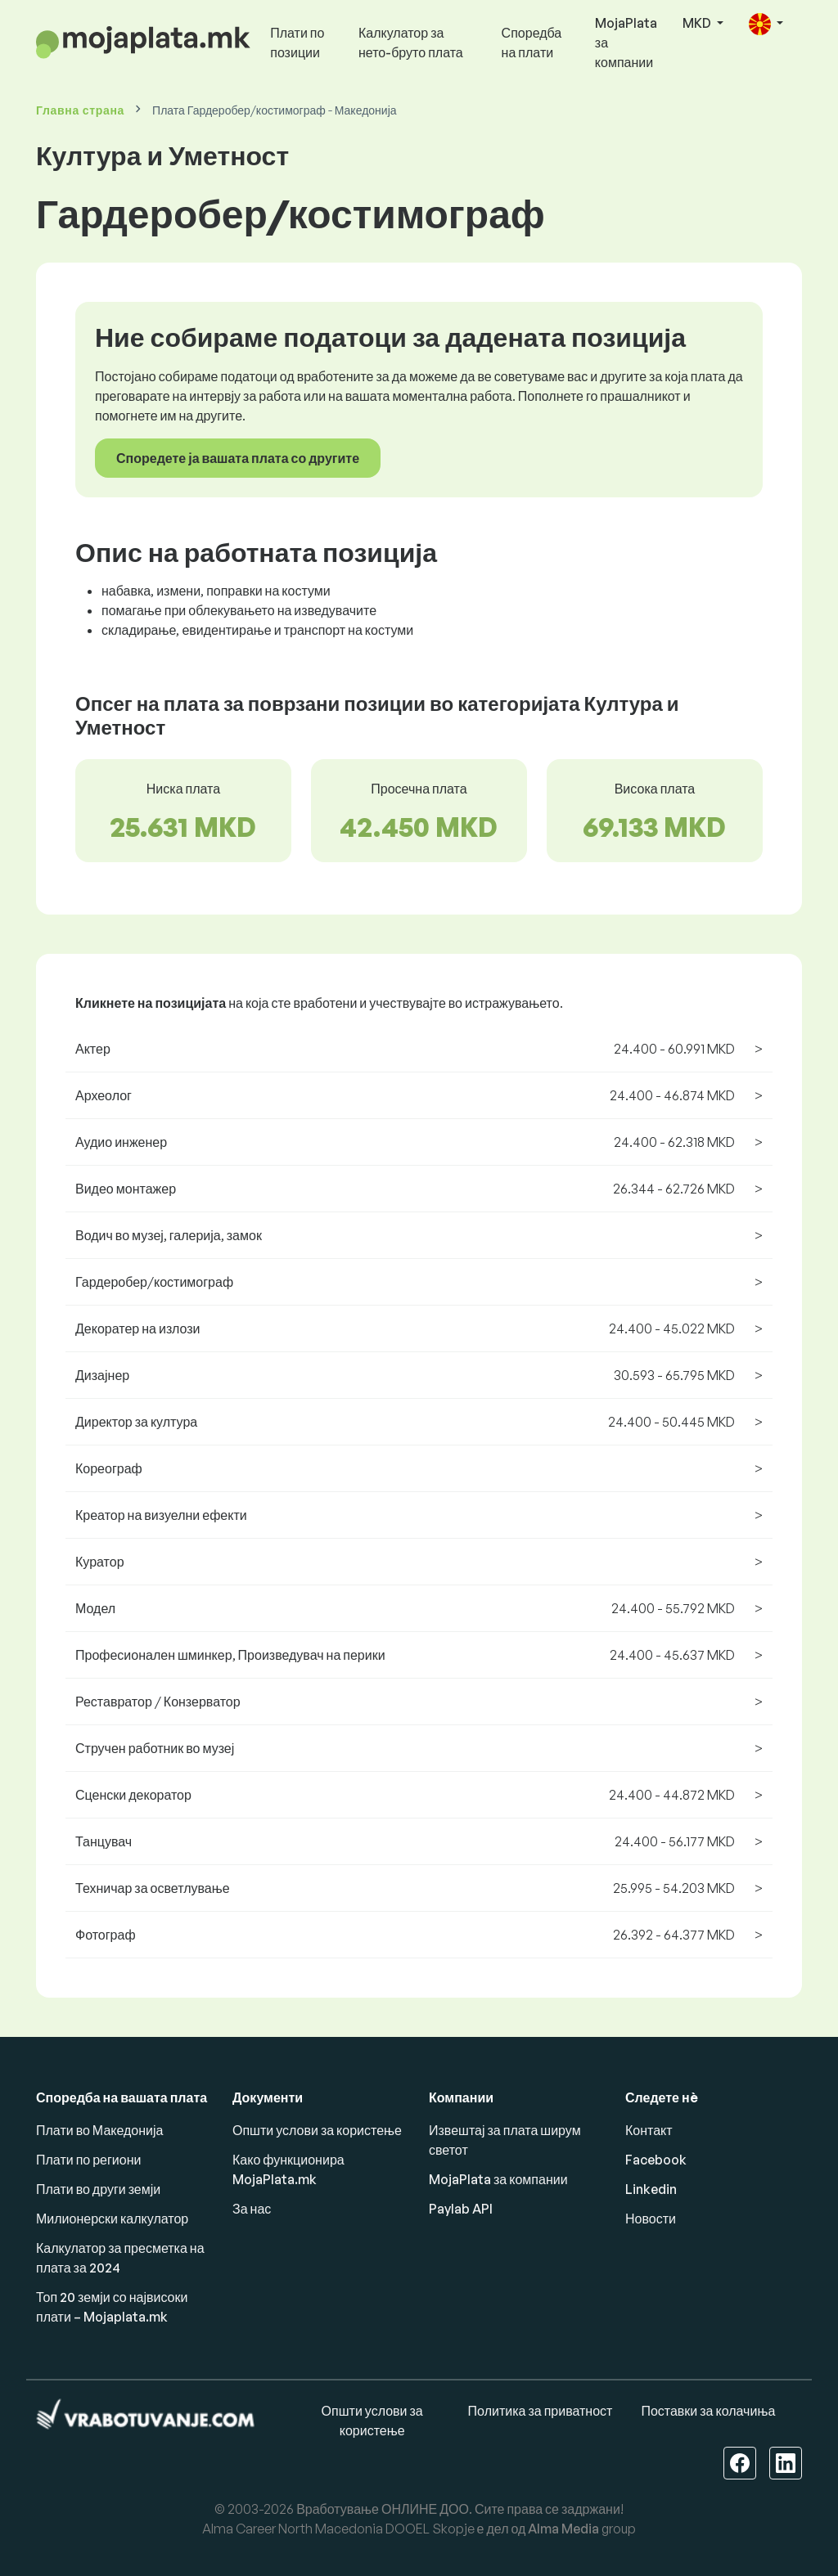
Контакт (649, 2130)
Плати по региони (88, 2159)
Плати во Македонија (99, 2130)
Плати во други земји (98, 2189)
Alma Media (563, 2528)
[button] (766, 24)
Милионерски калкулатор (112, 2218)
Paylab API (461, 2209)
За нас (251, 2209)
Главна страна (80, 110)
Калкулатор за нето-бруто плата (410, 43)
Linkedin (651, 2189)
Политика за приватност (540, 2411)
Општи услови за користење (317, 2130)
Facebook (656, 2159)
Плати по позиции (297, 43)
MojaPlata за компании (626, 42)
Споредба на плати (532, 43)
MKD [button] (698, 23)
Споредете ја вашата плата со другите (237, 458)
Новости (650, 2218)
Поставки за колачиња (708, 2411)
